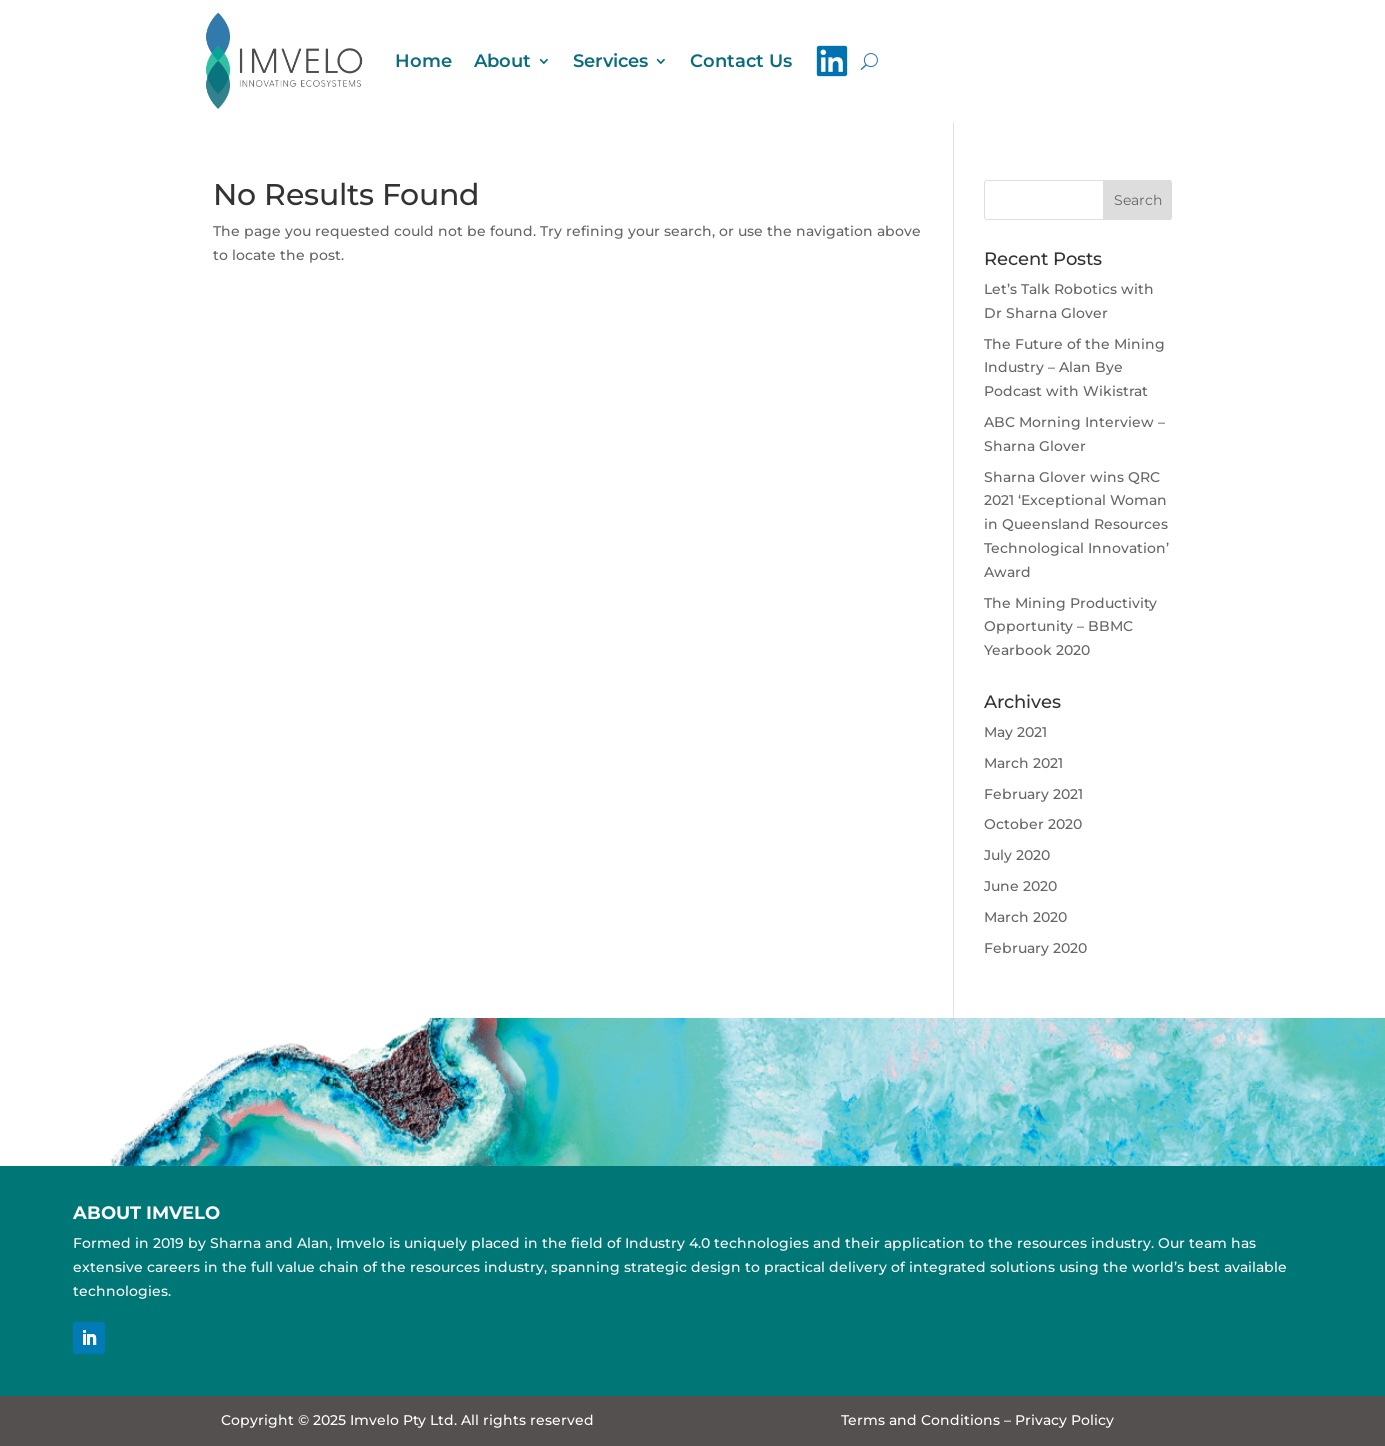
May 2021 (1015, 732)
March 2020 (1025, 917)
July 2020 (1017, 855)
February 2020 (1035, 948)
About (502, 61)
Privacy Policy (1064, 1420)
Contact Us (741, 61)
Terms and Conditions (920, 1420)
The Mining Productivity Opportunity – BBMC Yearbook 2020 (1070, 627)
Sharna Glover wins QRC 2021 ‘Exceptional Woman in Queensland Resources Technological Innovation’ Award (1076, 524)
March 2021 (1023, 763)
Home (423, 61)
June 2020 (1020, 886)
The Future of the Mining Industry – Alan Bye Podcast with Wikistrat (1074, 368)
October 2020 (1033, 824)
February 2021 (1033, 794)
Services (610, 61)
